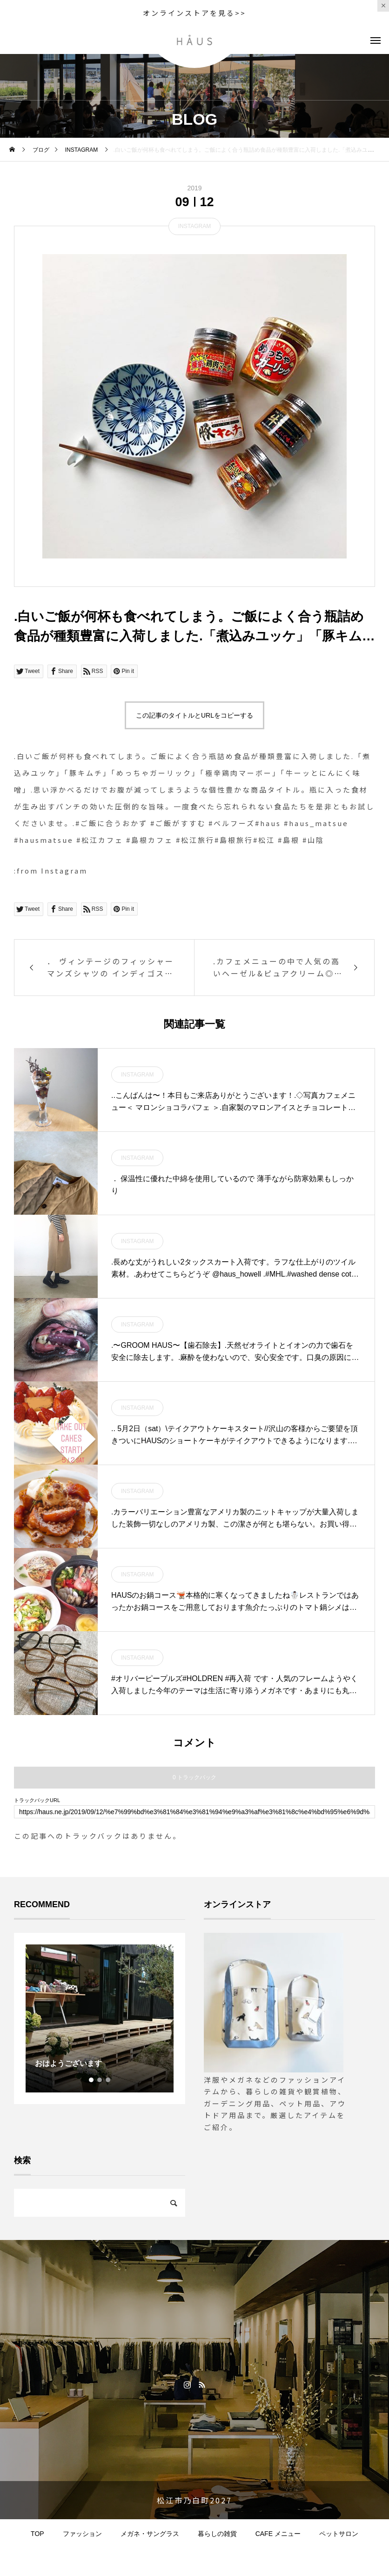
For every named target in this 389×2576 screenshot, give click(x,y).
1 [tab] (91, 2080)
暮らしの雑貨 (217, 2533)
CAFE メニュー (278, 2533)
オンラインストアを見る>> (194, 13)
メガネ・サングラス (150, 2533)
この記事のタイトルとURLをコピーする (194, 715)
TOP (37, 2533)
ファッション (82, 2533)
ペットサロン (338, 2533)
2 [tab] (100, 2080)
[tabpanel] (100, 2018)
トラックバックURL (37, 1800)
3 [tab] (108, 2080)
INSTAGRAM (194, 226)
